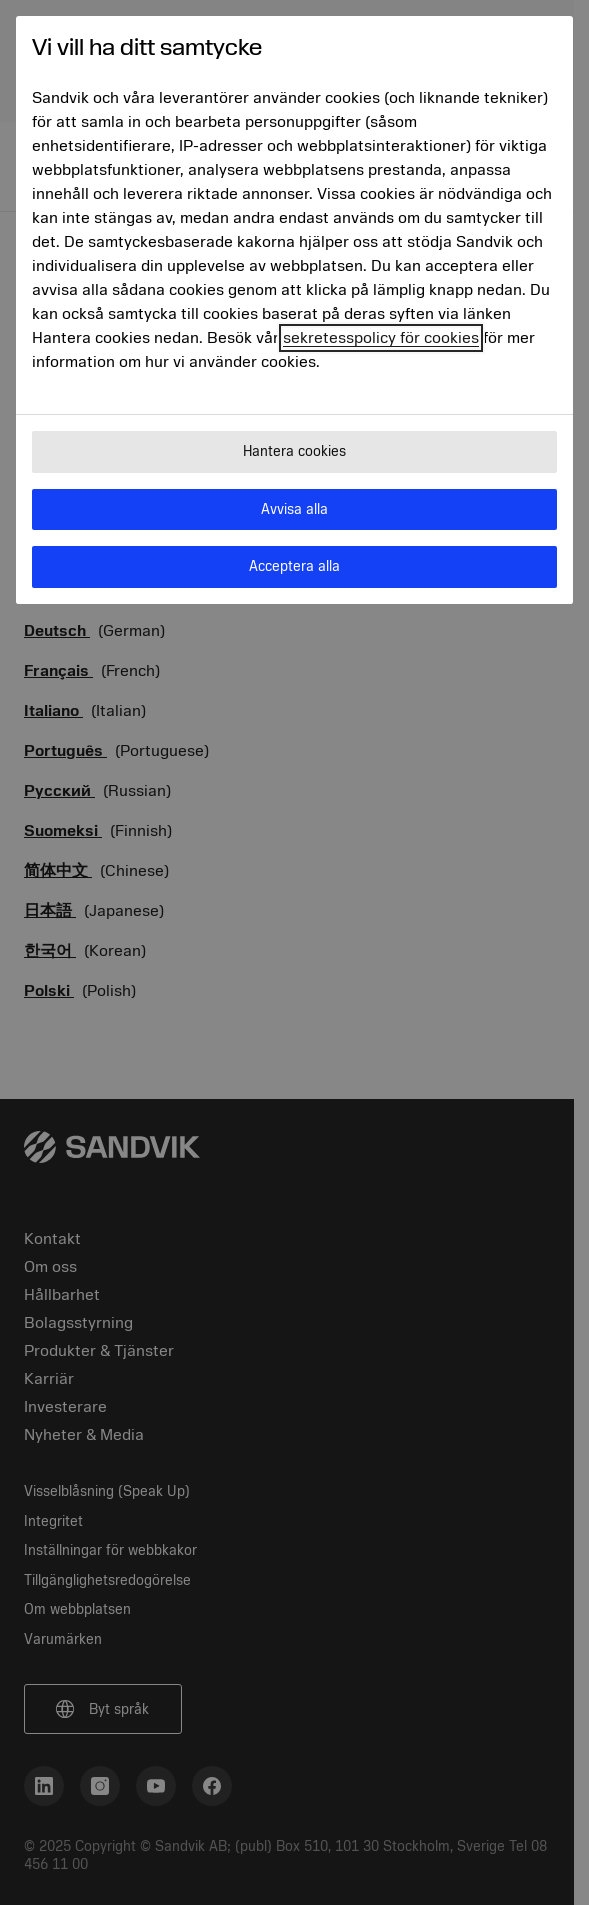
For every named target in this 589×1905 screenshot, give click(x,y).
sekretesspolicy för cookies (381, 338)
